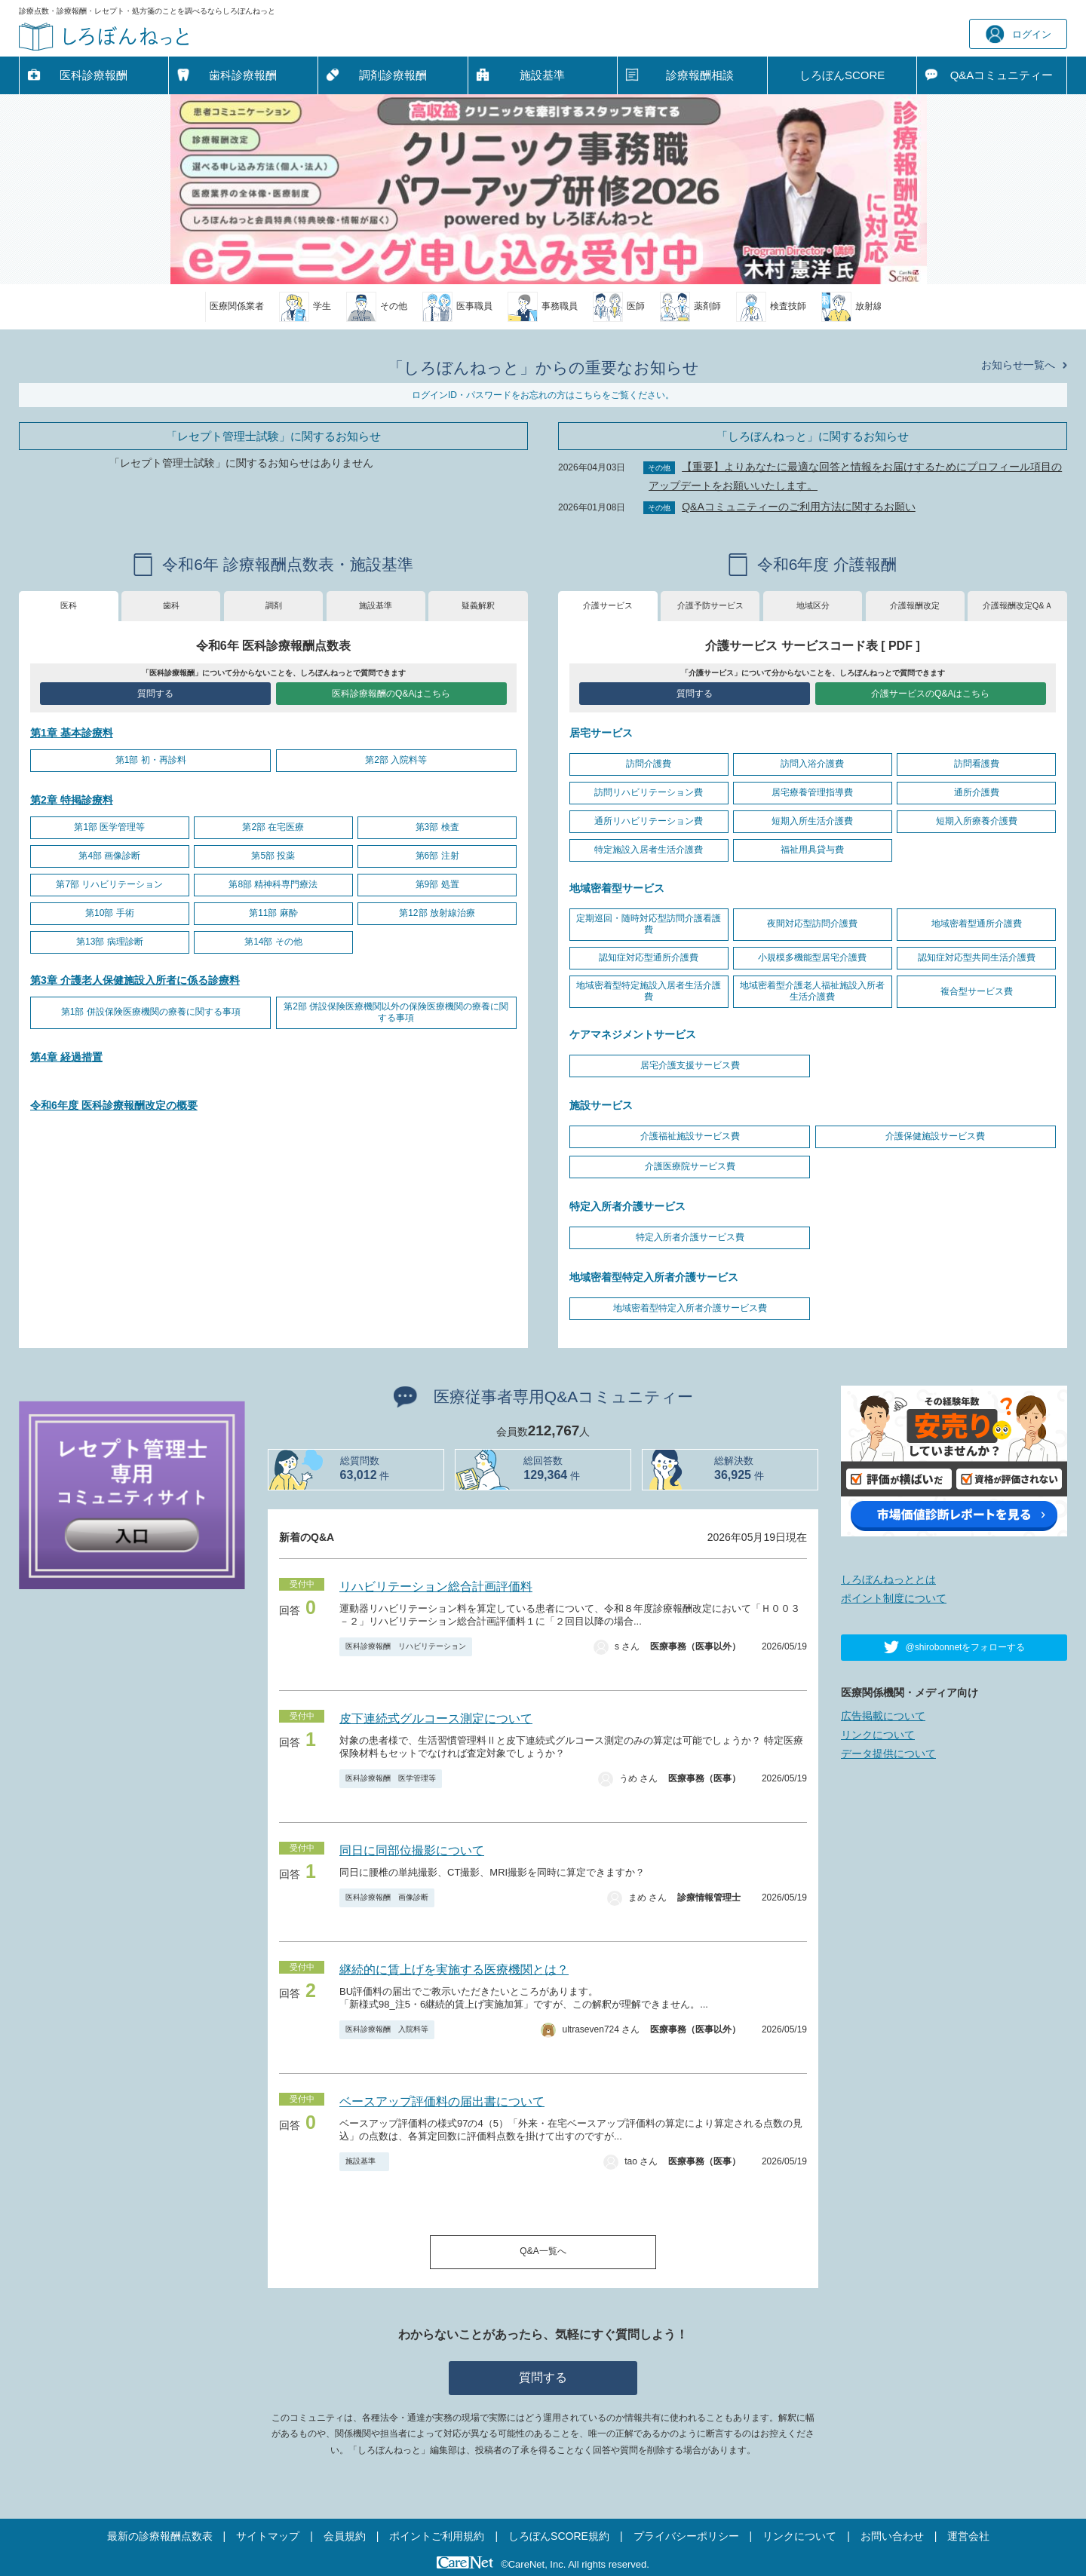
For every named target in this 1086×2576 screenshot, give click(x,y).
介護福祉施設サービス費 (690, 1136)
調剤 (273, 605)
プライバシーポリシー (686, 2536)
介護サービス (608, 605)
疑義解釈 (478, 605)
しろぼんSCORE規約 (558, 2536)
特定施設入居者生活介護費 (648, 849)
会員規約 (345, 2536)
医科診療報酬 (93, 75)
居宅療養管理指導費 (812, 792)
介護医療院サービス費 (690, 1166)
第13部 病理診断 (109, 941)
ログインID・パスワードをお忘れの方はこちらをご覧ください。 (543, 395)
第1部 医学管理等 (109, 827)
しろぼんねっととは (888, 1579)
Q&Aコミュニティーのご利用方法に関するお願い (799, 507)
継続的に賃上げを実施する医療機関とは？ (454, 1969)
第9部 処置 (437, 884)
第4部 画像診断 (109, 855)
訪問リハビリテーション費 (648, 792)
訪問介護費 (648, 763)
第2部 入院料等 (396, 760)
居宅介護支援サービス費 (690, 1065)
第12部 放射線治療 (437, 913)
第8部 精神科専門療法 (273, 884)
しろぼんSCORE (842, 75)
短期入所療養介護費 (976, 821)
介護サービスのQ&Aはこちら (930, 693)
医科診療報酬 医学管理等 (390, 1778)
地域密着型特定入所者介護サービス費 (690, 1308)
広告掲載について (883, 1716)
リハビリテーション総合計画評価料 (435, 1586)
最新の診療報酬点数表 (160, 2536)
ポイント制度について (893, 1598)
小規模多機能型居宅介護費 (812, 957)
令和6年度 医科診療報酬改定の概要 (114, 1105)
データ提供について (888, 1753)
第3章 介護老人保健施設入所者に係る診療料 (135, 980)
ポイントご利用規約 (436, 2536)
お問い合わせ (892, 2536)
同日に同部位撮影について (411, 1850)
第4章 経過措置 (66, 1057)
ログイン (1018, 34)
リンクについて (878, 1735)
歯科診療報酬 (243, 75)
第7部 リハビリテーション (109, 884)
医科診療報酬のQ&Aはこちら (391, 693)
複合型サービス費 (976, 991)
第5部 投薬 (273, 855)
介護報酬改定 (915, 605)
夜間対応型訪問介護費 (812, 923)
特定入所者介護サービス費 (690, 1237)
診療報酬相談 (700, 75)
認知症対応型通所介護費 (648, 957)
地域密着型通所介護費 (976, 923)
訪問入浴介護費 (812, 763)
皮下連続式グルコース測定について (435, 1718)
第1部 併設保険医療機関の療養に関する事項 (151, 1011)
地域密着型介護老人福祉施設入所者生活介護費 (812, 991)
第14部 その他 (273, 941)
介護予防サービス (710, 605)
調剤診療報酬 (393, 75)
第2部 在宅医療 (273, 827)
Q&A (1002, 75)
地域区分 (813, 605)
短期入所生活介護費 (812, 821)
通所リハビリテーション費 (648, 821)
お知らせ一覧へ (1018, 365)
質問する (155, 693)
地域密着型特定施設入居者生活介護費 (648, 991)
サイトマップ (267, 2536)
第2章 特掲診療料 (71, 800)
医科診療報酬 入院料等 (386, 2029)
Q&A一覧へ (543, 2251)
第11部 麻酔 (273, 913)
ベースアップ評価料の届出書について (442, 2101)
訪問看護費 (976, 763)
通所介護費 (976, 792)
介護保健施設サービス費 (935, 1136)
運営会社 (968, 2536)
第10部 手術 (109, 913)
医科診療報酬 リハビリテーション (405, 1646)
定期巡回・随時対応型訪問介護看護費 (648, 924)
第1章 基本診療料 (71, 733)
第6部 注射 (437, 855)
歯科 (171, 605)
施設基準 (542, 75)
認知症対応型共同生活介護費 (976, 957)
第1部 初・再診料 (150, 760)
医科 (68, 605)
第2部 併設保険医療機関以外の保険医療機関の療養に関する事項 (396, 1012)
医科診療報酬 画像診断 (386, 1897)
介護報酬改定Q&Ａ (1018, 605)
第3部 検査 (437, 827)
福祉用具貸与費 (812, 849)
